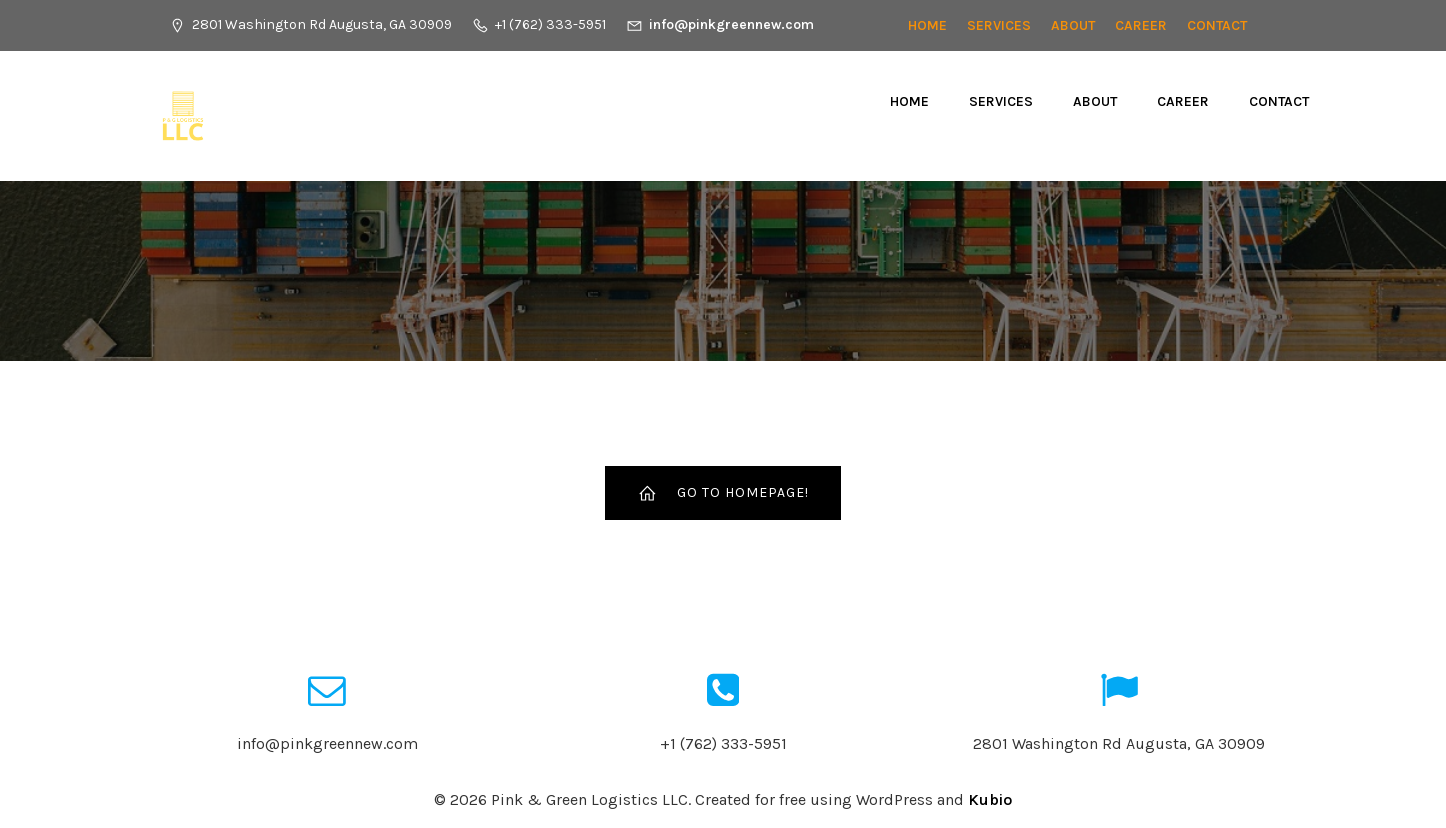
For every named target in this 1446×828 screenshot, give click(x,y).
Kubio (990, 799)
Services (999, 25)
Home (927, 25)
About (1073, 25)
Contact (1217, 25)
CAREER (1141, 25)
